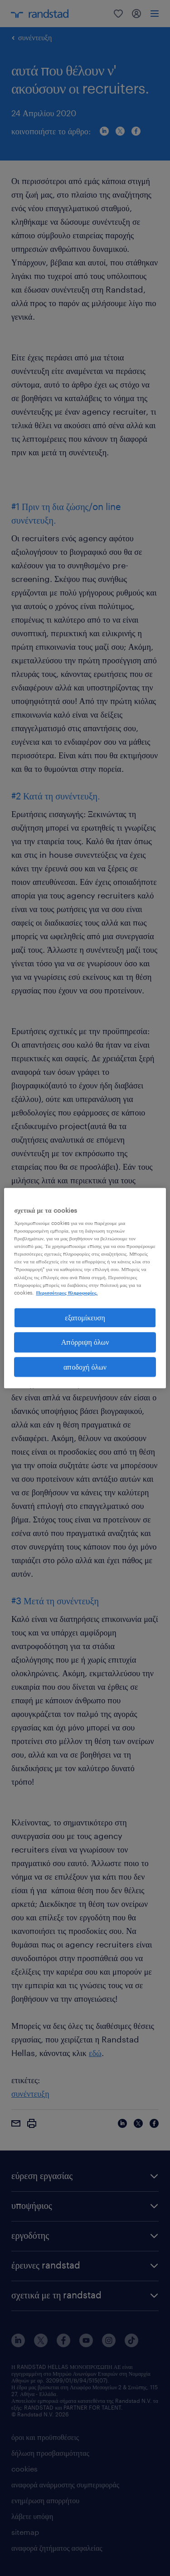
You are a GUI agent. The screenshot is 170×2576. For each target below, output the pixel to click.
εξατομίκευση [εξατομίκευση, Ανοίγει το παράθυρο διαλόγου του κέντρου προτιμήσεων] (85, 1317)
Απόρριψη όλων (85, 1342)
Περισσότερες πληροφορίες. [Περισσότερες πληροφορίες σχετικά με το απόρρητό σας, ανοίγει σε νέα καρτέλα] (66, 1292)
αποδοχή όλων (85, 1366)
